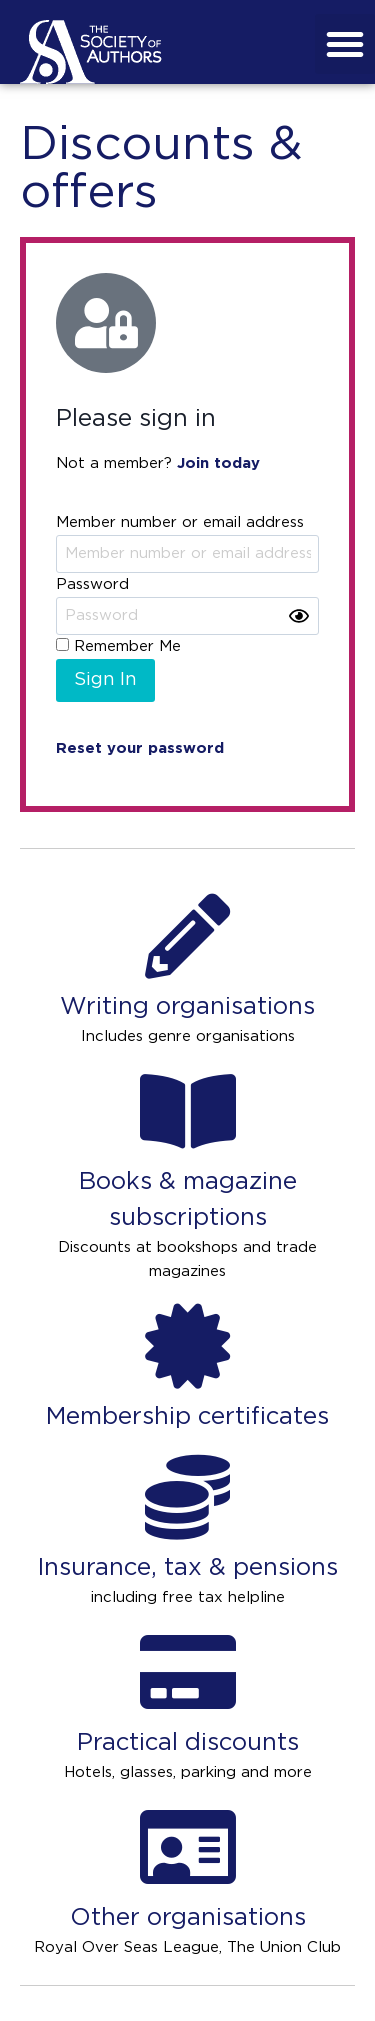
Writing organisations (187, 1007)
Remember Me (118, 646)
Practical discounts (188, 1743)
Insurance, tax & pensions (187, 1568)
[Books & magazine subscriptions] (187, 1111)
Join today (218, 463)
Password (92, 584)
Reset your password (140, 748)
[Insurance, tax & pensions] (187, 1497)
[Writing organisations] (187, 936)
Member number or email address (180, 522)
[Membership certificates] (187, 1346)
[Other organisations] (187, 1847)
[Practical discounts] (187, 1672)
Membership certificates (187, 1417)
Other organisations (188, 1918)
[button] (345, 44)
